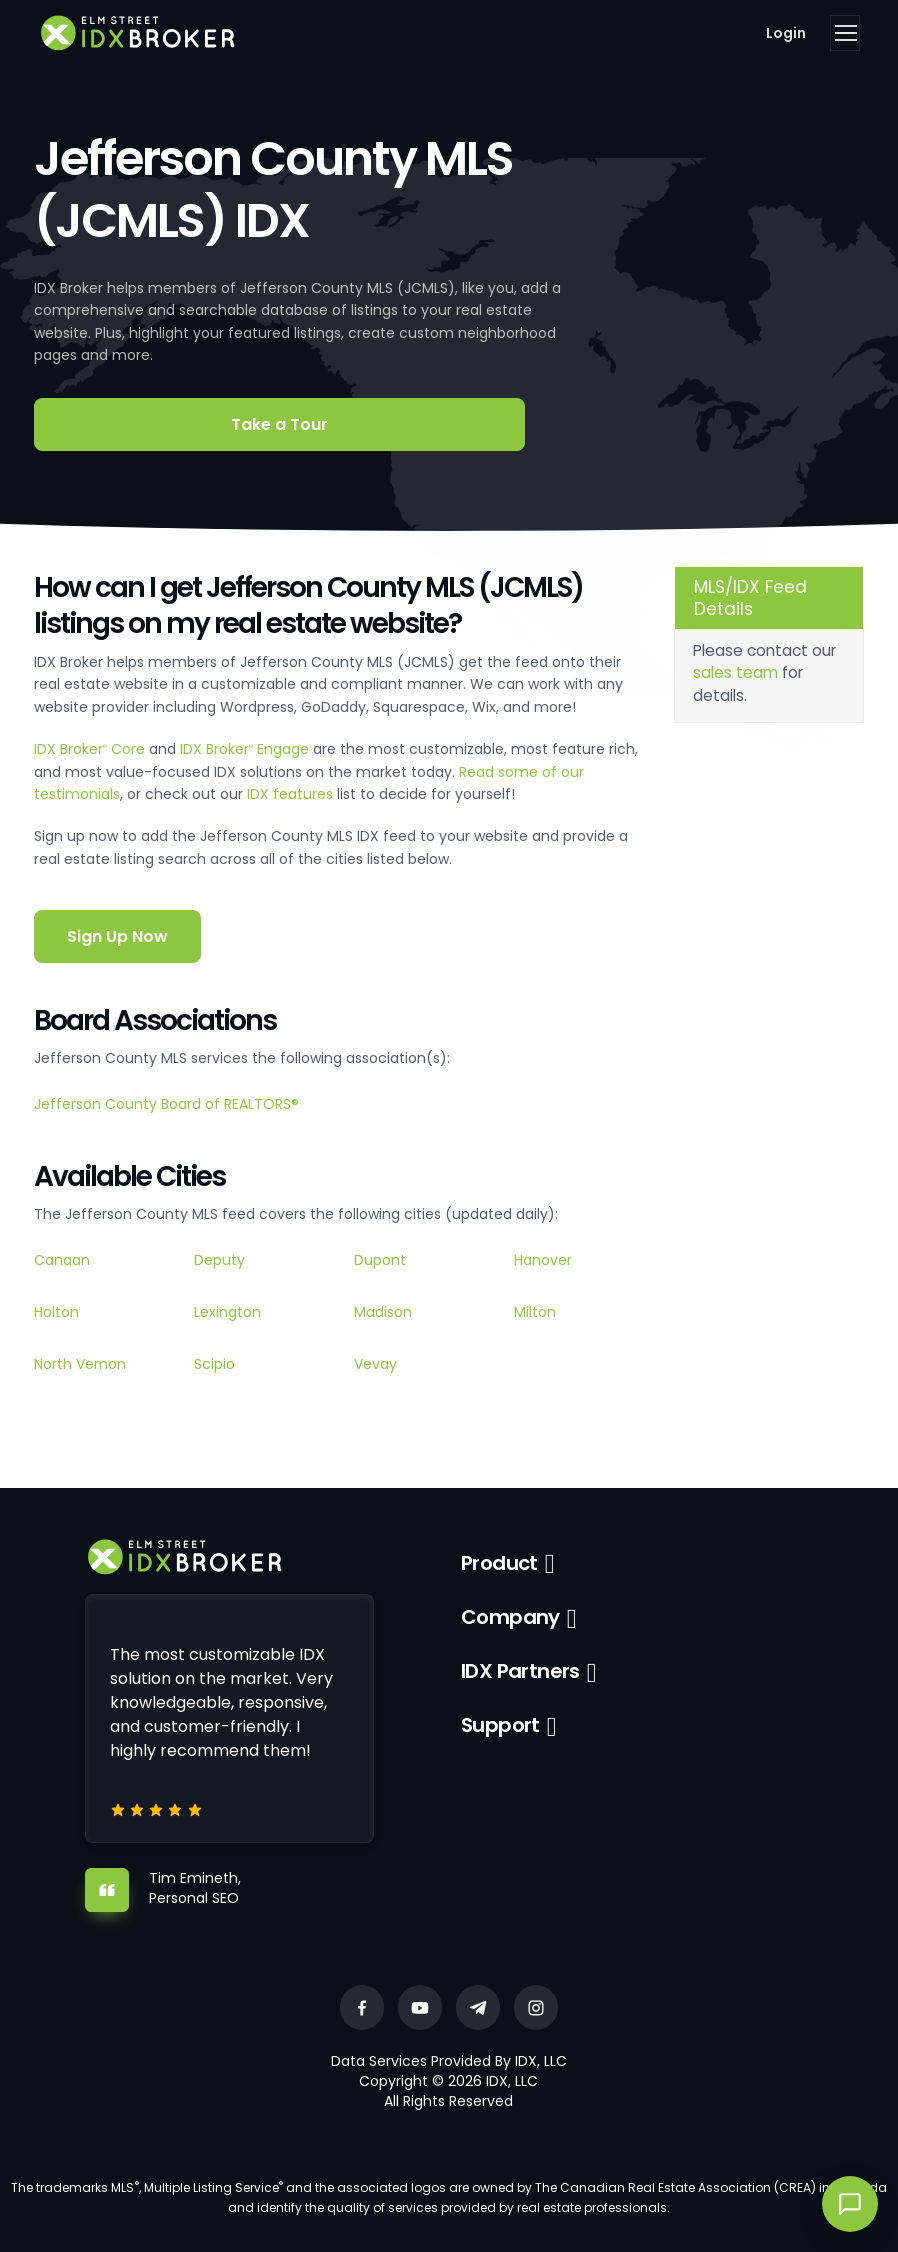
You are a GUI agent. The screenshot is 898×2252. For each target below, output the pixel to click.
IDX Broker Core (91, 749)
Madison (383, 1312)
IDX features (290, 794)
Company (510, 1617)
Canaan (62, 1260)
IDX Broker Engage (246, 749)
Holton (56, 1312)
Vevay (375, 1364)
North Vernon (80, 1364)
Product (499, 1563)
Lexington (227, 1312)
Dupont (380, 1260)
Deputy (219, 1260)
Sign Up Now (117, 936)
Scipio (214, 1364)
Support (500, 1725)
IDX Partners (520, 1671)
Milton (535, 1312)
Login (786, 33)
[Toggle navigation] (845, 33)
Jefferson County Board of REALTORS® (166, 1104)
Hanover (543, 1260)
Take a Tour (279, 424)
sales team (735, 672)
